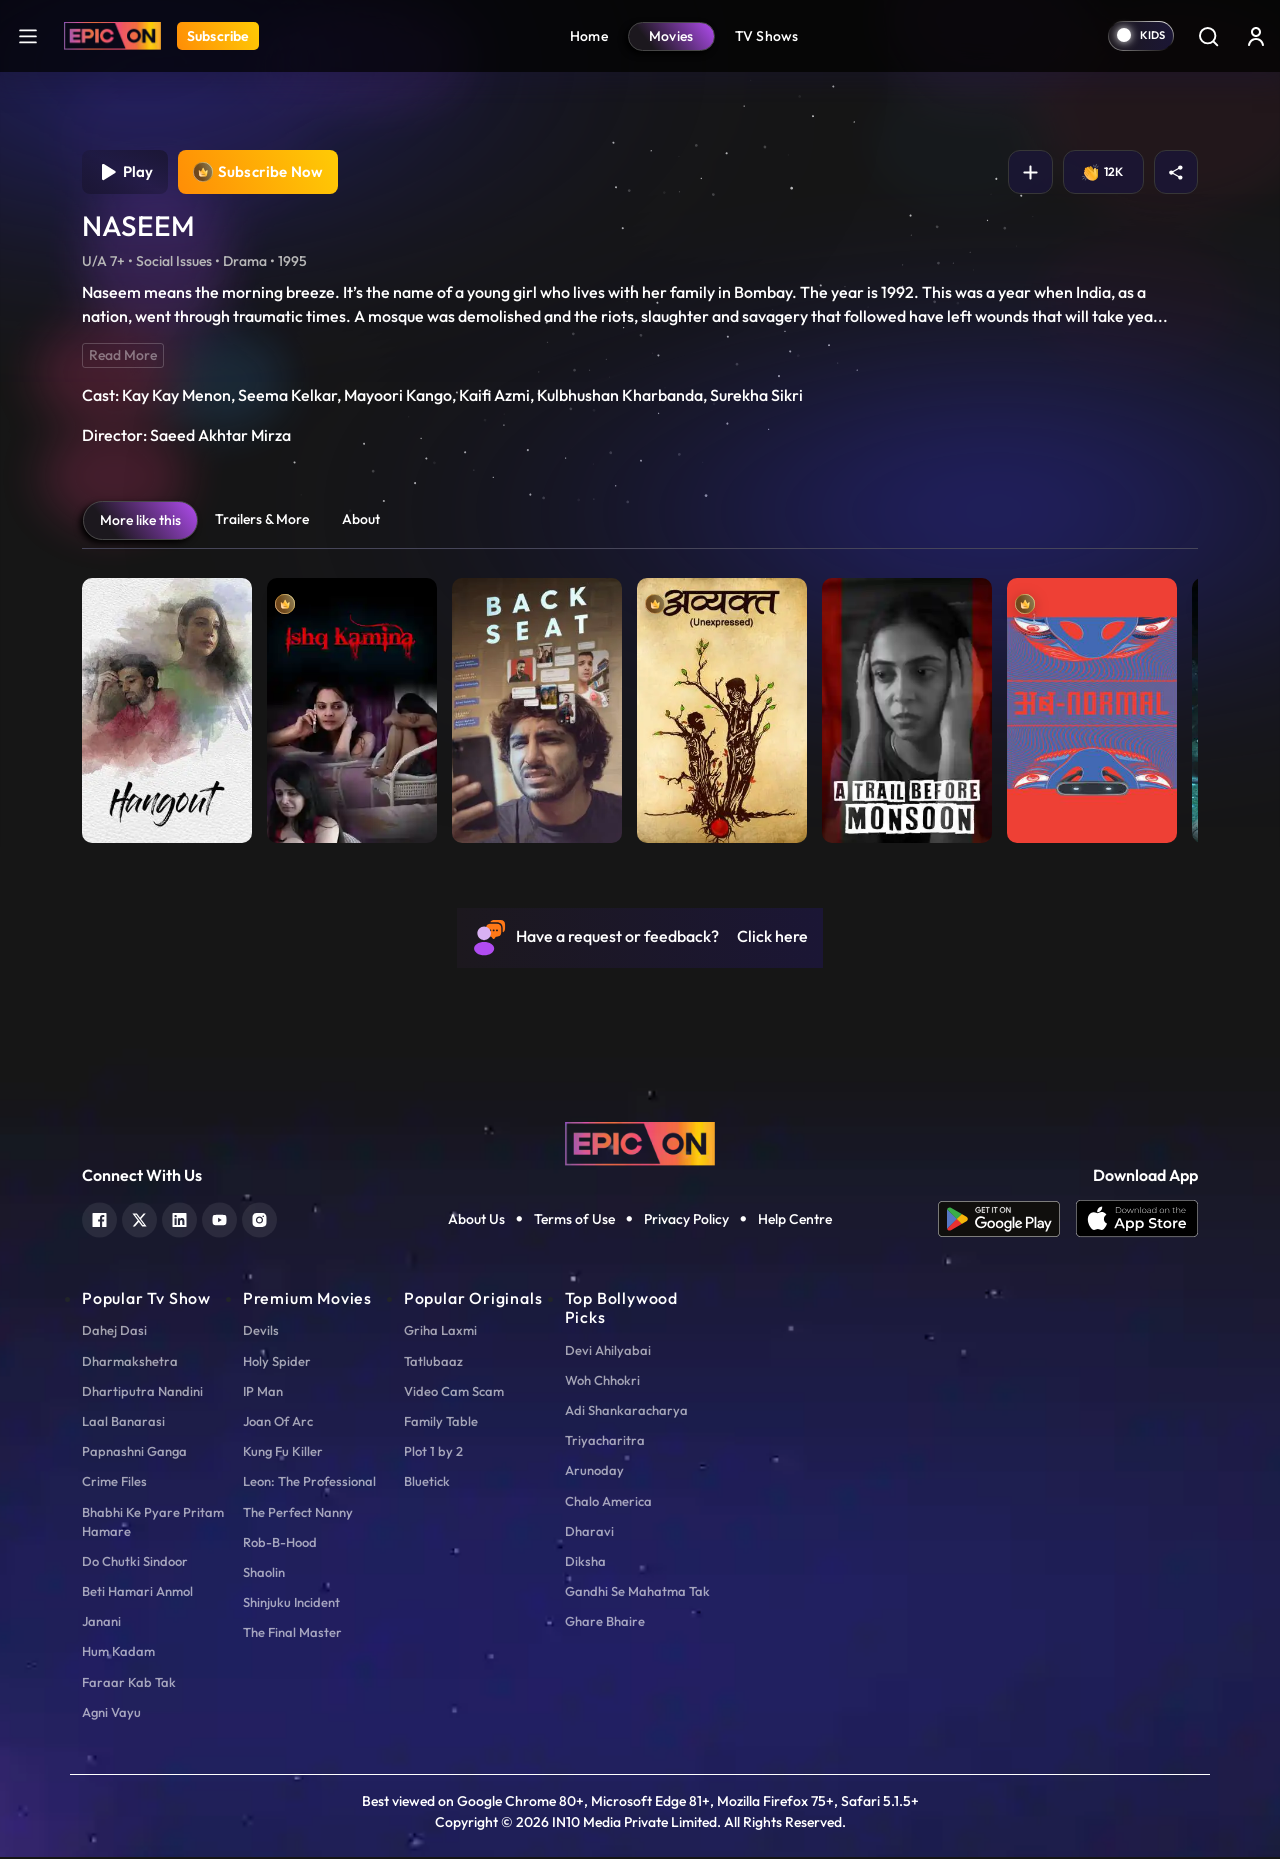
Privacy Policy (686, 1221)
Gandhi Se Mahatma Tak (637, 1593)
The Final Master (292, 1634)
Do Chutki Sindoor (135, 1562)
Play (125, 173)
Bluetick (427, 1483)
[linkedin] (179, 1219)
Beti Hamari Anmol (137, 1593)
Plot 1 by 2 (433, 1453)
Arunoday (594, 1472)
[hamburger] (28, 35)
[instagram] (259, 1219)
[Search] (1208, 36)
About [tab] (361, 521)
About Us (476, 1221)
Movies (671, 36)
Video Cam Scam (454, 1392)
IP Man (263, 1392)
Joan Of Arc (278, 1423)
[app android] (1007, 1221)
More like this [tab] (140, 522)
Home (589, 36)
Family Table (441, 1423)
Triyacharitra (605, 1442)
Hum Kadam (118, 1653)
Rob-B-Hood (280, 1543)
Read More (123, 357)
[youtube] (219, 1219)
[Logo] (112, 36)
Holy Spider (277, 1362)
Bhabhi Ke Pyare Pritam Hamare (153, 1522)
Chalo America (608, 1502)
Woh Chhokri (602, 1381)
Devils (261, 1332)
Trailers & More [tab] (262, 521)
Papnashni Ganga (134, 1453)
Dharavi (589, 1532)
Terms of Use (574, 1221)
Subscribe (218, 36)
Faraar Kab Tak (129, 1683)
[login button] (1256, 36)
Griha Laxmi (440, 1332)
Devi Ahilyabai (608, 1351)
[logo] (640, 1143)
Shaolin (264, 1573)
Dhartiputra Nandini (142, 1392)
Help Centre (795, 1221)
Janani (101, 1623)
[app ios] (1137, 1221)
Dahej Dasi (114, 1332)
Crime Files (114, 1483)
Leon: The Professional (309, 1483)
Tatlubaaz (433, 1362)
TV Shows (767, 36)
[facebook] (99, 1219)
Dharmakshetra (130, 1362)
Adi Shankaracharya (626, 1412)
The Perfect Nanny (298, 1513)
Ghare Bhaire (605, 1623)
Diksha (585, 1562)
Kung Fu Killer (283, 1453)
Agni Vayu (111, 1713)
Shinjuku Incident (291, 1604)
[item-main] (167, 707)
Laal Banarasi (123, 1423)
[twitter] (139, 1219)
